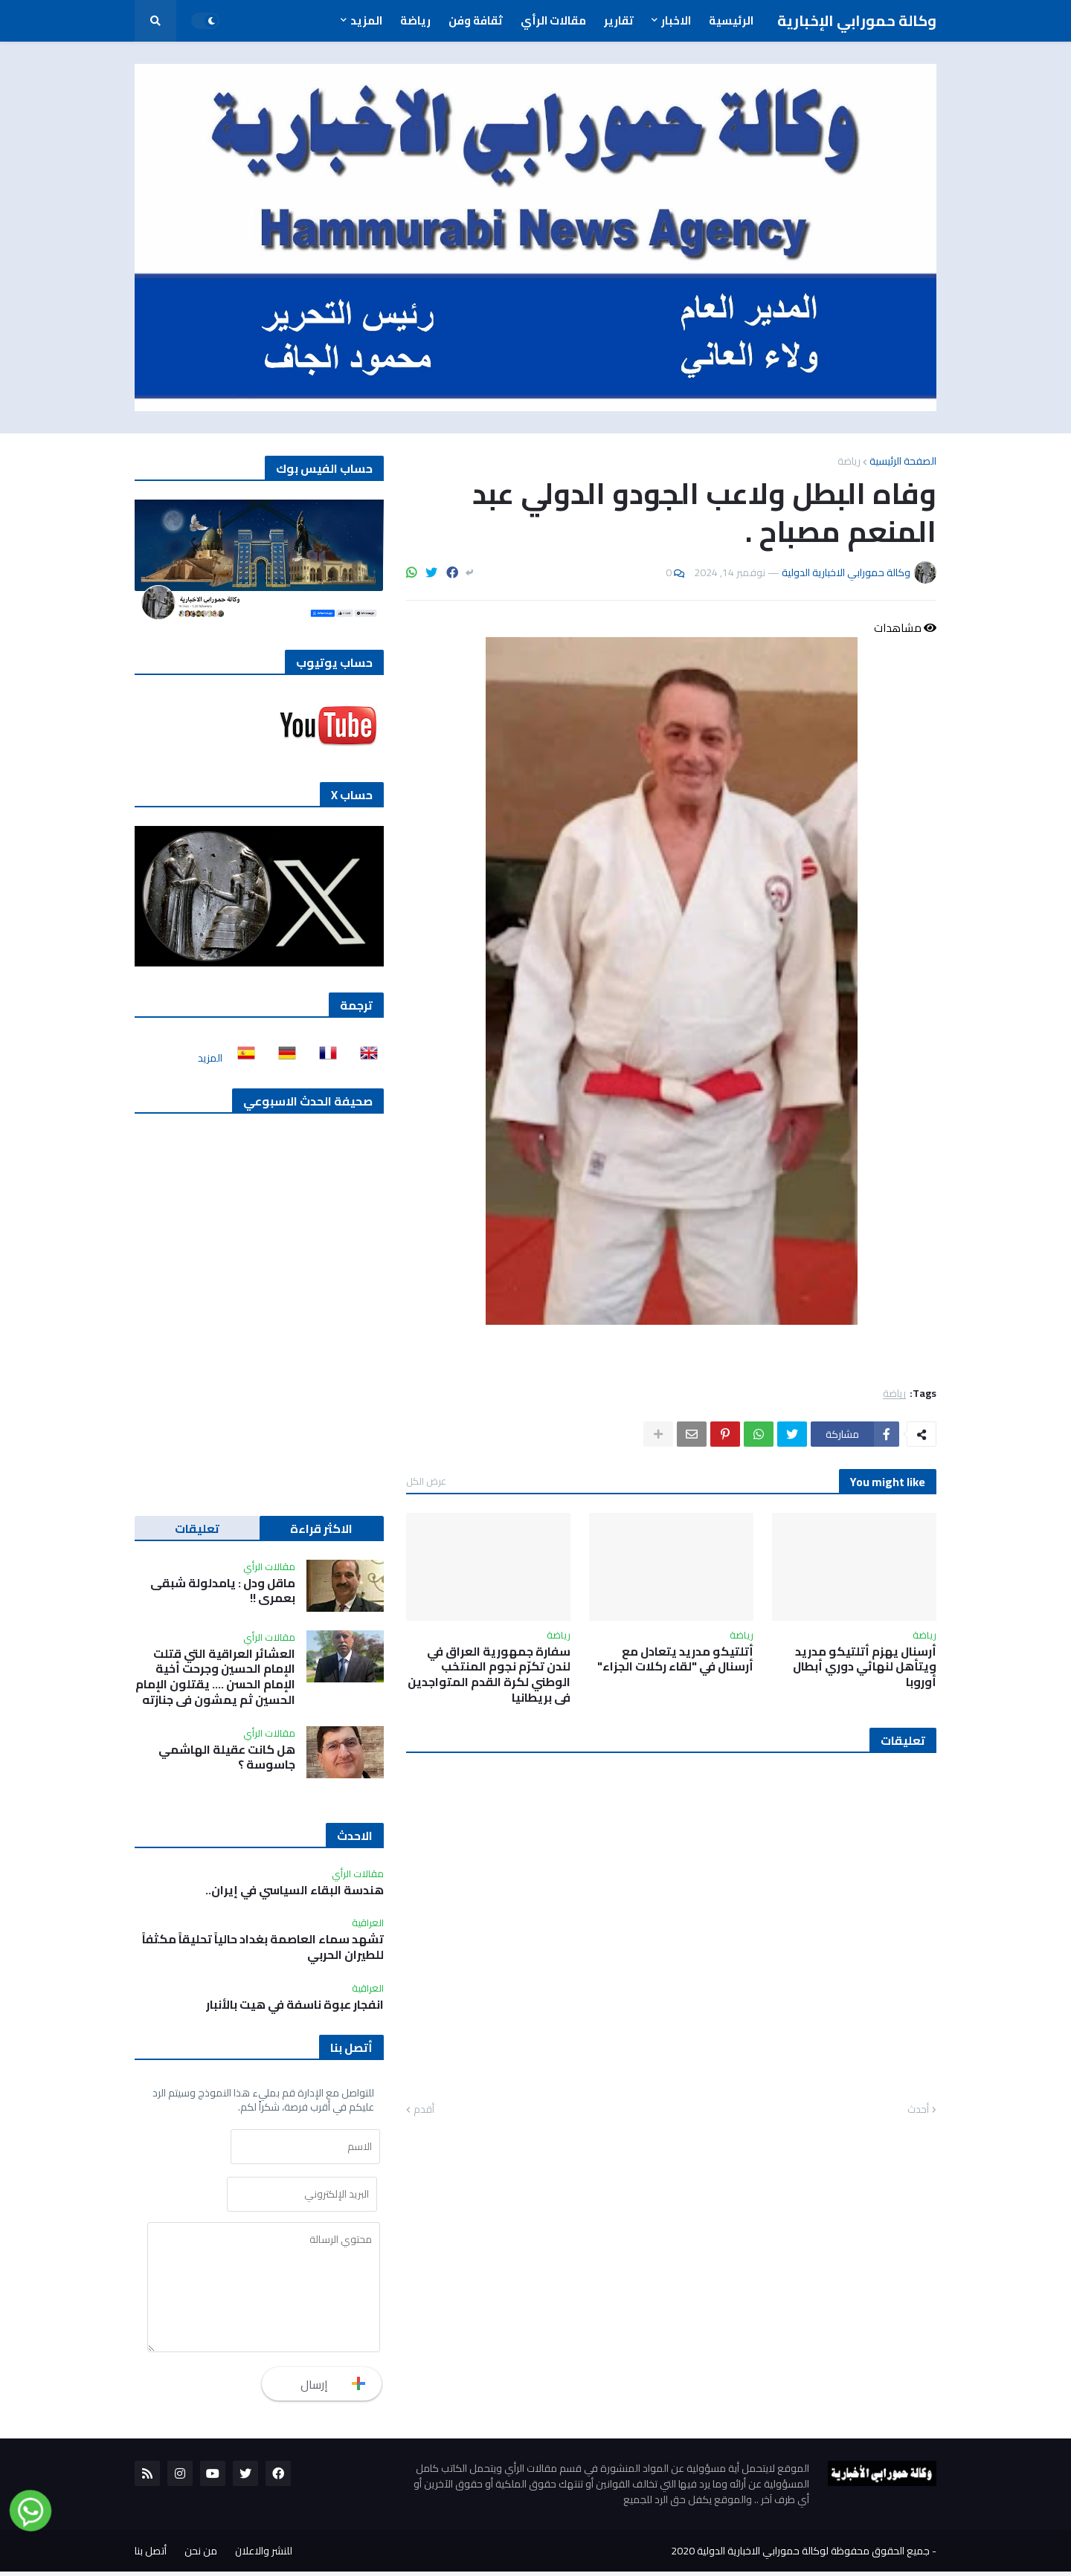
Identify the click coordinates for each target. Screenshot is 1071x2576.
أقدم (424, 2109)
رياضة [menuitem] (415, 20)
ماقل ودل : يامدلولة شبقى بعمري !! (222, 1591)
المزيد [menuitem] (366, 20)
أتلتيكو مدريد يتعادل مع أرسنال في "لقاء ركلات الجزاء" (675, 1659)
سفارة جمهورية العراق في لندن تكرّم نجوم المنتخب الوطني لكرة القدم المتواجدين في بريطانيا (489, 1674)
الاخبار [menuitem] (676, 20)
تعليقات (197, 1528)
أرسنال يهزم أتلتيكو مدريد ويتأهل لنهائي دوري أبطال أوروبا (864, 1667)
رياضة (849, 461)
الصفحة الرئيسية (902, 461)
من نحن (200, 2555)
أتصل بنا (151, 2555)
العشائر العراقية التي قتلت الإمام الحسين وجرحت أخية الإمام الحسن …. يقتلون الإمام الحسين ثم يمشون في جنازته (215, 1677)
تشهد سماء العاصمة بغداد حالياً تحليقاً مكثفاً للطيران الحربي (263, 1947)
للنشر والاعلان (263, 2555)
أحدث (918, 2109)
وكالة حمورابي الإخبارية (856, 20)
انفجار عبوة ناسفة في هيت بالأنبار (295, 2004)
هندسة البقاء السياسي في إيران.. (294, 1890)
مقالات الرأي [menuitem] (553, 20)
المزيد (210, 1058)
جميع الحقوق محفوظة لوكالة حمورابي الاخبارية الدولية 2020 (800, 2555)
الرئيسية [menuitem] (731, 20)
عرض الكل (426, 1481)
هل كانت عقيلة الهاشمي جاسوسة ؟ (226, 1757)
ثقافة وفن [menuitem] (475, 20)
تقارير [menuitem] (619, 20)
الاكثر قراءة (321, 1528)
